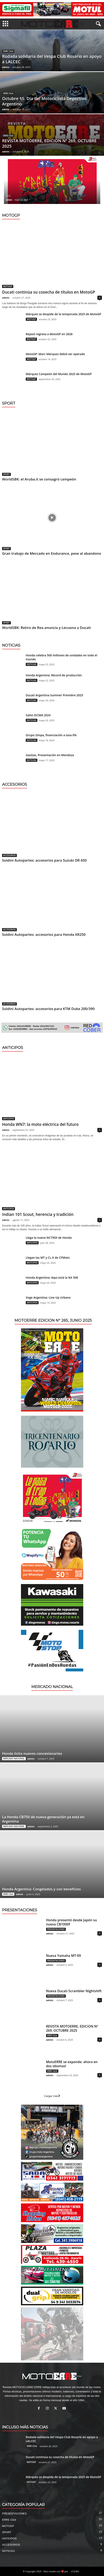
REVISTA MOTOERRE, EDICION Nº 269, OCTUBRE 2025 (49, 143)
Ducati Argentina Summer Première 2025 (54, 695)
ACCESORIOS (9, 855)
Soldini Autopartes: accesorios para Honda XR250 (44, 934)
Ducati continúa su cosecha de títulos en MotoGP (48, 292)
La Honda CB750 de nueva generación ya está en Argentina (43, 1819)
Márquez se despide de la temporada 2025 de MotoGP (63, 314)
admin (5, 67)
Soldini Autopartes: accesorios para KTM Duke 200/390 (48, 1008)
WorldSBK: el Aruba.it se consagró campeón (39, 479)
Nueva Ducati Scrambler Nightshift (74, 1991)
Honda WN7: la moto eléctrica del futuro (40, 1124)
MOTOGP (7, 286)
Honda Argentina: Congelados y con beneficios (41, 1889)
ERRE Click (8, 51)
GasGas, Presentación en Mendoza (50, 755)
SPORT (6, 474)
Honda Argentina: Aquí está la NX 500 (52, 1277)
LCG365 (75, 2571)
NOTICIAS (31, 664)
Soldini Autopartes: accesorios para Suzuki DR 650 (44, 860)
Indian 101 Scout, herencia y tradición (37, 1214)
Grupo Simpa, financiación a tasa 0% (51, 735)
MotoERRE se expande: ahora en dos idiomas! (72, 2064)
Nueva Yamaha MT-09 (63, 1955)
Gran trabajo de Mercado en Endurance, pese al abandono (51, 553)
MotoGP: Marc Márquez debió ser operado (55, 354)
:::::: (8, 195)
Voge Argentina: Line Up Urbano (48, 1297)
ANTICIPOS (8, 1118)
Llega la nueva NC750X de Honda (49, 1238)
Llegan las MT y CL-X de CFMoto (48, 1258)
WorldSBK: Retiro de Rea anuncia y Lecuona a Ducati (46, 627)
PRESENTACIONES (56, 1929)
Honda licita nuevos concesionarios (32, 1753)
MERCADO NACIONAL (14, 1758)
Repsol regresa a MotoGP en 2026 (49, 334)
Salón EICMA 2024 (38, 715)
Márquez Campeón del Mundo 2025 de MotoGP (59, 374)
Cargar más (52, 2096)
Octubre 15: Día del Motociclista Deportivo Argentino (44, 101)
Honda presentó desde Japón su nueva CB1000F (71, 1922)
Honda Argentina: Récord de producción (54, 675)
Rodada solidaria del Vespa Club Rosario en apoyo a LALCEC (52, 58)
